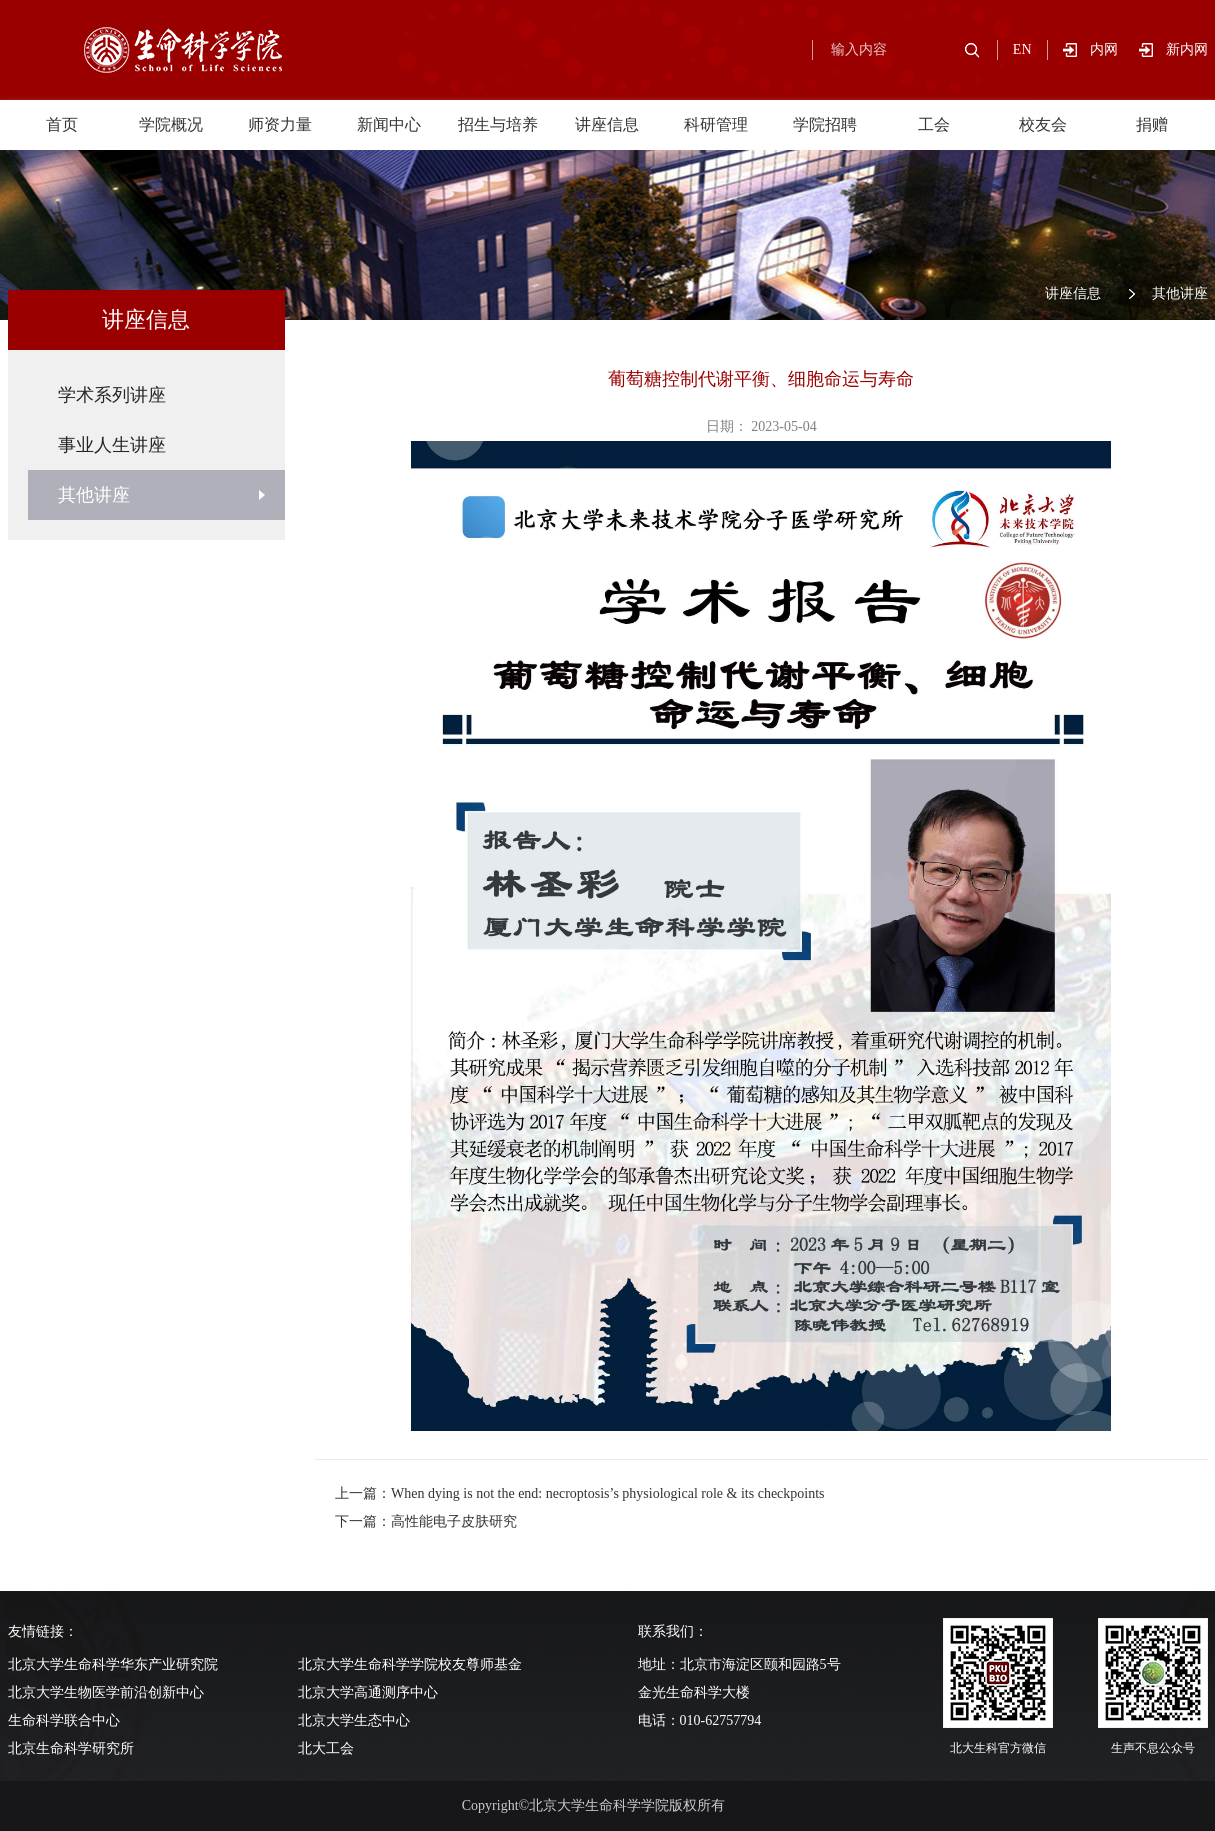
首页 (62, 124)
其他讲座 (1180, 293)
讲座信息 (607, 124)
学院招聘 (825, 124)
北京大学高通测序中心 (368, 1692)
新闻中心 (389, 124)
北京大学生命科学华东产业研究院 (113, 1664)
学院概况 (171, 124)
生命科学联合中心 (64, 1720)
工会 (934, 124)
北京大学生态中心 (354, 1720)
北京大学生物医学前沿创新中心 (106, 1692)
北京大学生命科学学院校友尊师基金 (410, 1664)
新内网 (1187, 49)
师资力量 (280, 124)
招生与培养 (498, 124)
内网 (1114, 49)
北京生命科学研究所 (71, 1748)
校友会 (1043, 124)
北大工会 (326, 1748)
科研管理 (716, 124)
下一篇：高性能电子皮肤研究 (426, 1521)
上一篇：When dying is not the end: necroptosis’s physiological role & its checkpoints (580, 1493)
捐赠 (1152, 124)
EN (1022, 49)
